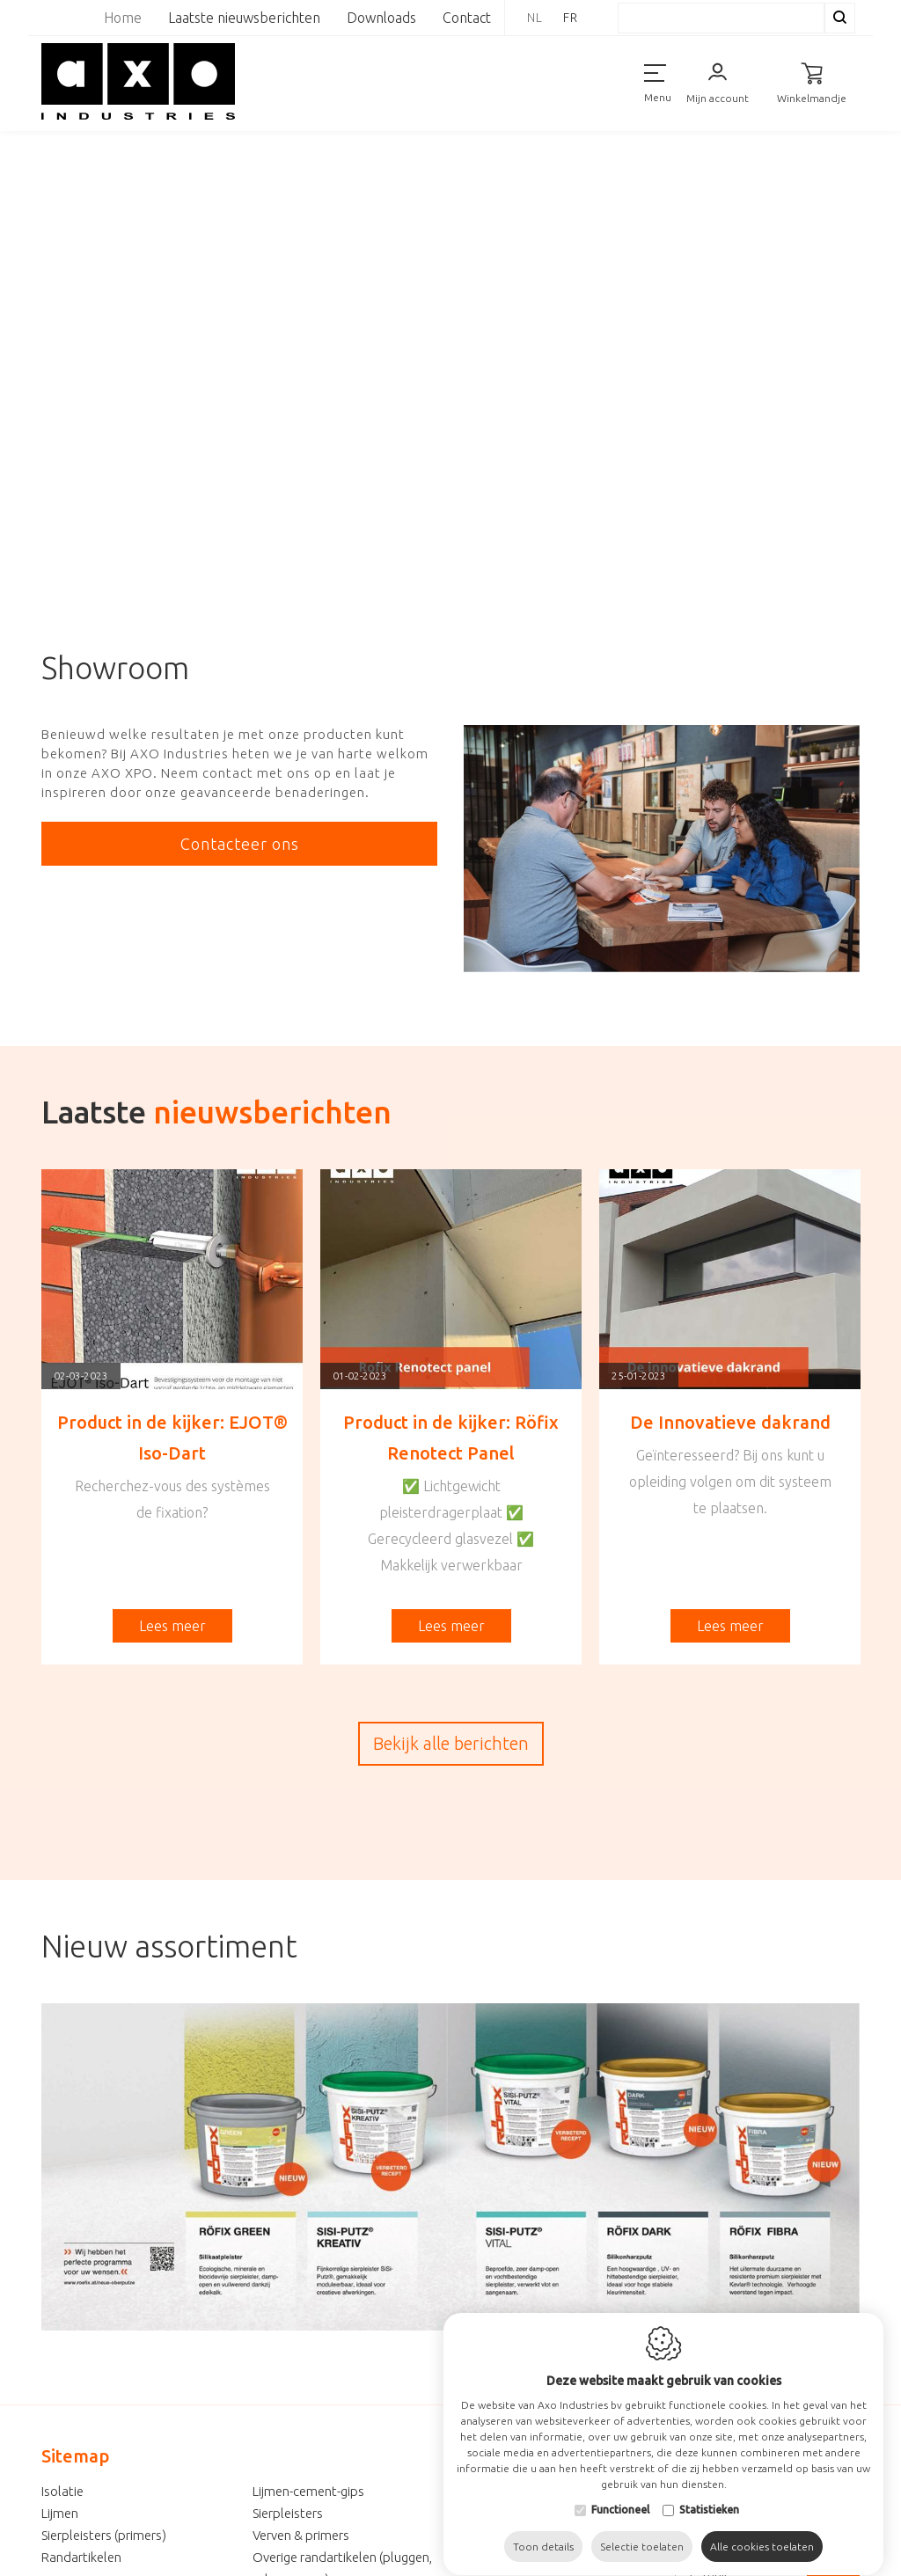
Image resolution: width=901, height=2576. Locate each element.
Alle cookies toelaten (762, 2536)
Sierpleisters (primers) (103, 2535)
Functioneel (620, 2499)
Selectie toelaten (642, 2536)
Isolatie (62, 2491)
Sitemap (75, 2456)
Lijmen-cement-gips (308, 2491)
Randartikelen (81, 2557)
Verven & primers (301, 2535)
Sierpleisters (288, 2513)
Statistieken (709, 2499)
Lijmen (59, 2513)
